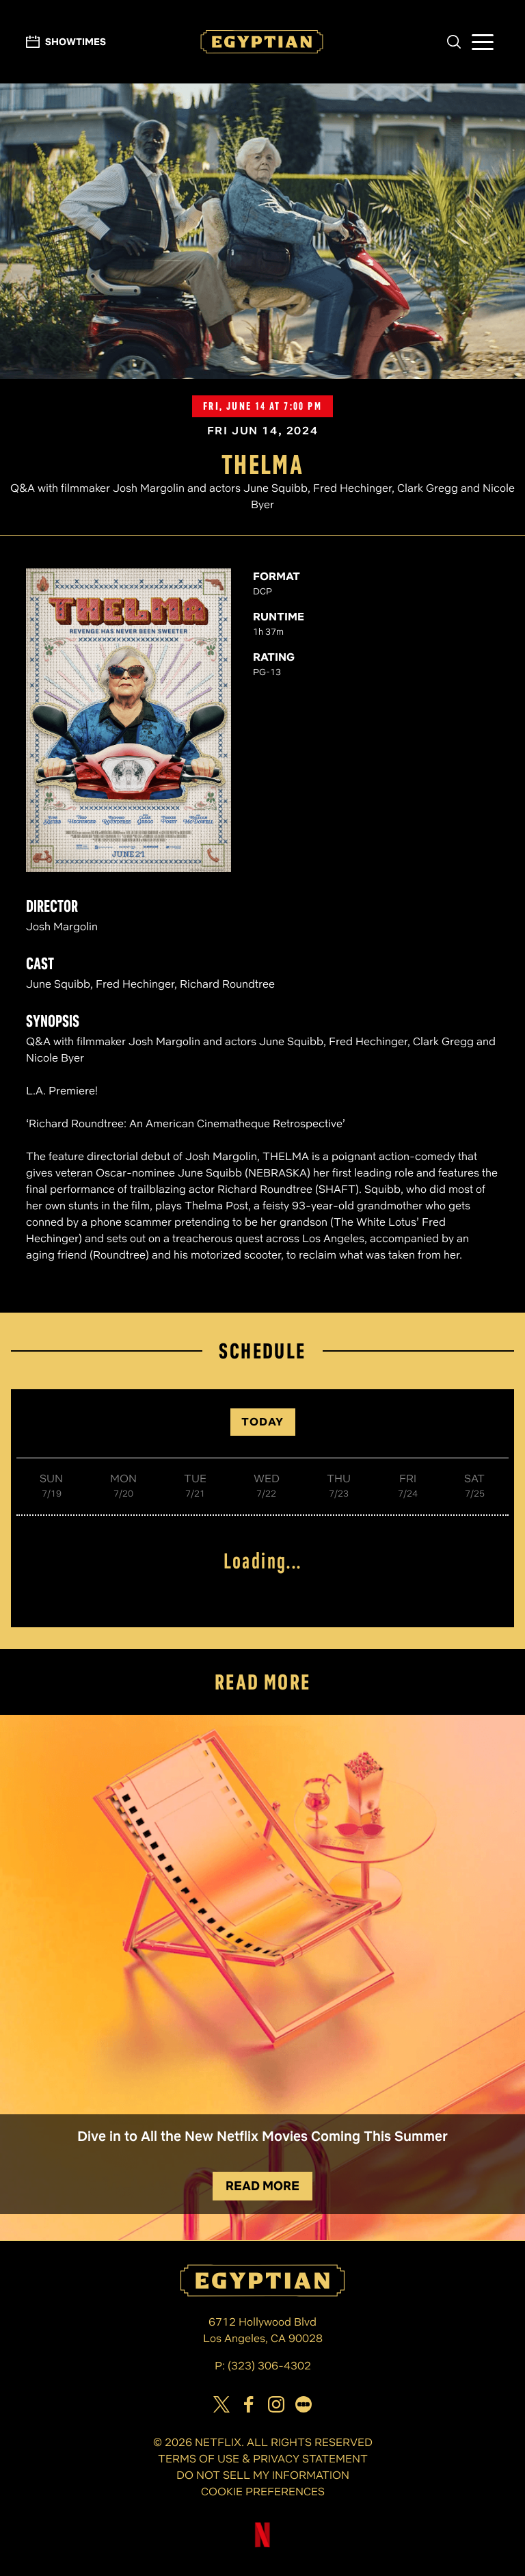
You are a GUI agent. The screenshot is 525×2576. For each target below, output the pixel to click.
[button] (454, 42)
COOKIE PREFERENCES (263, 2491)
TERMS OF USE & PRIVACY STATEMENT (263, 2459)
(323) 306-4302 (269, 2365)
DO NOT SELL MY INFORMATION (262, 2475)
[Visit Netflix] (262, 2545)
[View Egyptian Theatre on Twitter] (221, 2404)
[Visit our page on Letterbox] (303, 2404)
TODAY (262, 1422)
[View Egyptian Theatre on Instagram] (276, 2404)
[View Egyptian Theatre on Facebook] (249, 2404)
